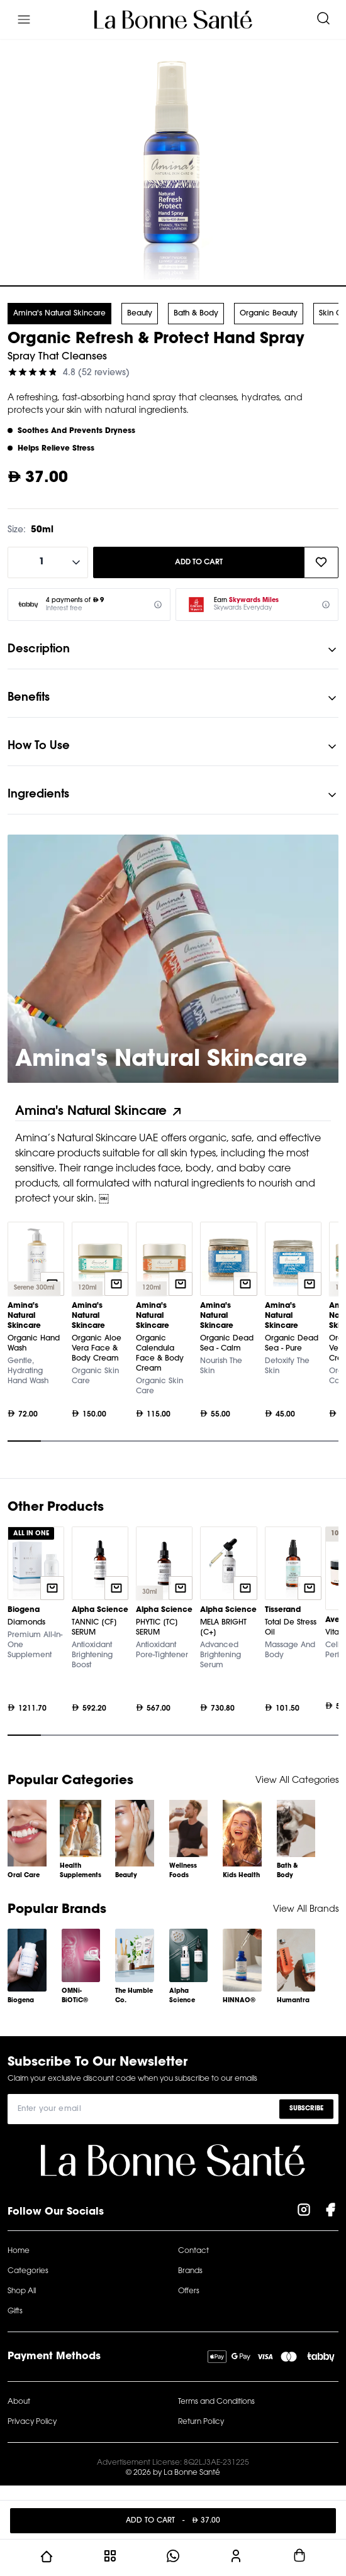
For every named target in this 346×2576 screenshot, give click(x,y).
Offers (188, 2291)
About (19, 2402)
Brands (190, 2271)
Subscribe (306, 2109)
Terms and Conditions (216, 2402)
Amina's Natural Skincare (59, 313)
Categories (28, 2271)
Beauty (139, 313)
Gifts (15, 2311)
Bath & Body (196, 313)
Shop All (22, 2291)
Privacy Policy (32, 2422)
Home (19, 2251)
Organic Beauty (269, 313)
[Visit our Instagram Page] (304, 2212)
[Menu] (24, 19)
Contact (193, 2251)
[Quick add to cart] (116, 1284)
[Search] (323, 19)
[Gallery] (173, 1335)
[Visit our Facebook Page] (330, 2212)
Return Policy (201, 2422)
